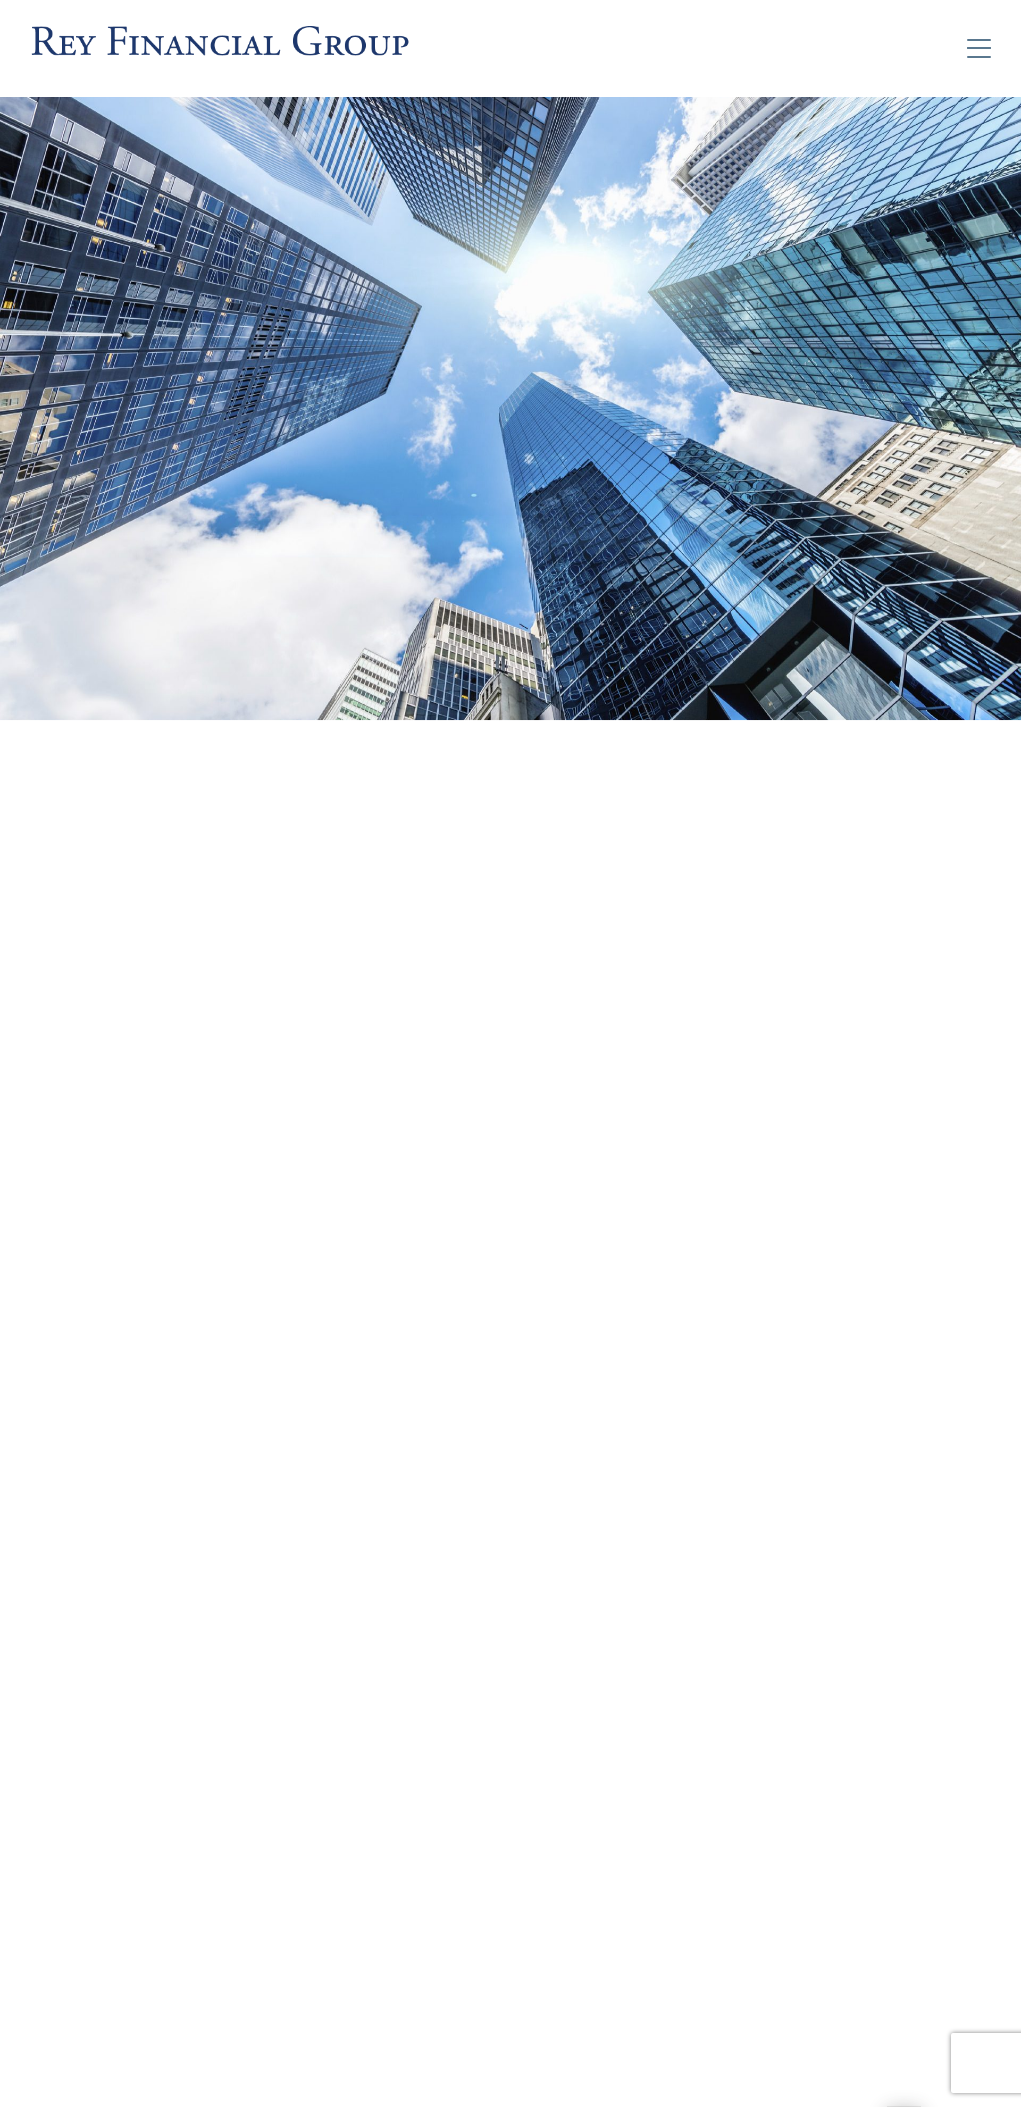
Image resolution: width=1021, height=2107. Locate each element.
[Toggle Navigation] (979, 48)
